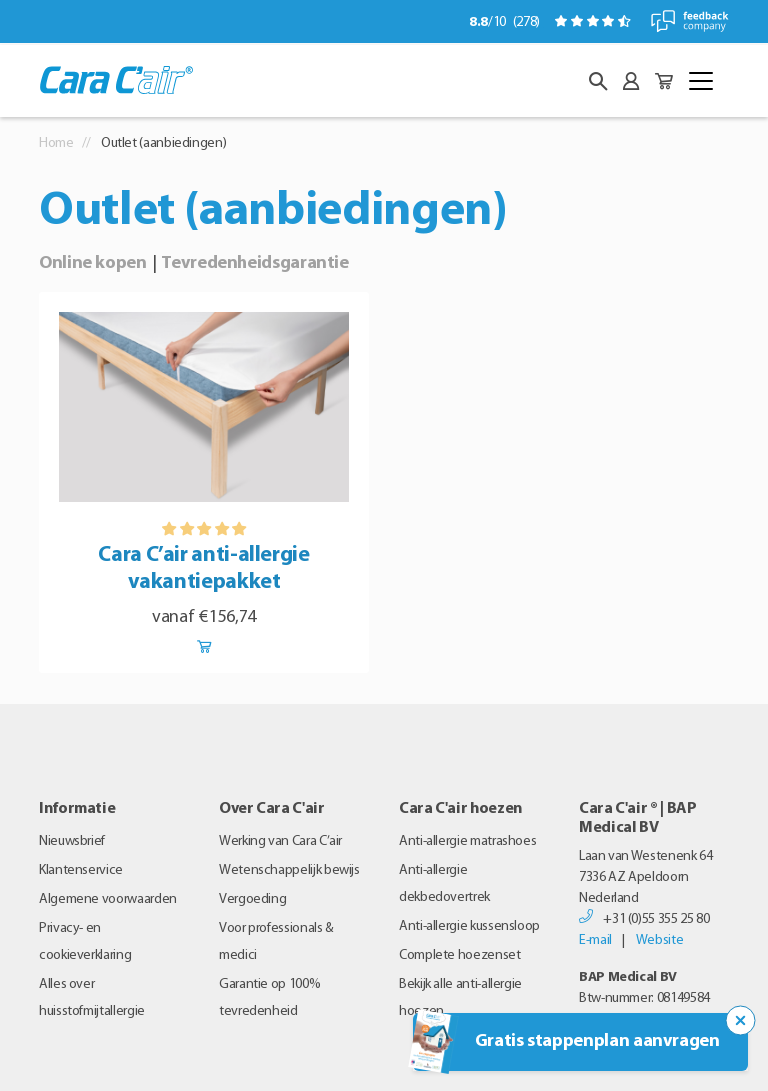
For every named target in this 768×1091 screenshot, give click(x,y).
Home (56, 143)
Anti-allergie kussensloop (469, 926)
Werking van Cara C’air (280, 841)
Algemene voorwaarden (108, 899)
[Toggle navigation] (701, 81)
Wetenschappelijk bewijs (289, 870)
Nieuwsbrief (72, 841)
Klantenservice (81, 870)
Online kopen (93, 263)
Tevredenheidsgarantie (254, 263)
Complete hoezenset (460, 955)
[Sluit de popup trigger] (741, 1021)
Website (659, 940)
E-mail (595, 940)
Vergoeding (252, 899)
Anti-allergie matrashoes (467, 841)
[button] (598, 81)
